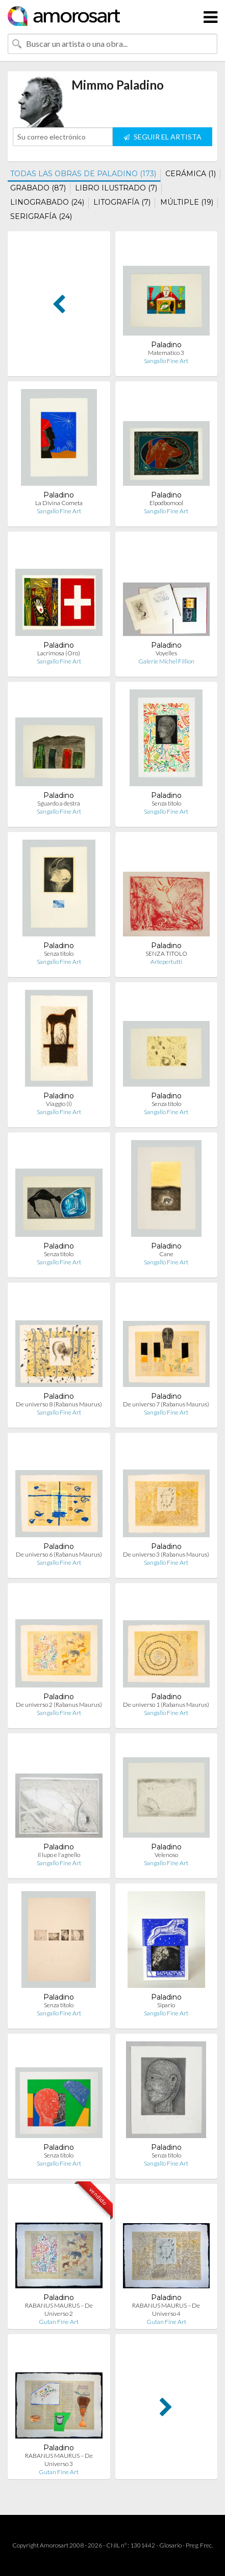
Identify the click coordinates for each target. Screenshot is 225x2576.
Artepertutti (166, 961)
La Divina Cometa (59, 503)
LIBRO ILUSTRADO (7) (116, 187)
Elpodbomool (166, 503)
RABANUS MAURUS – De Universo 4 (166, 2309)
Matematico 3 (166, 352)
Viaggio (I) (59, 1103)
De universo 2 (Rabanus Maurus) (59, 1704)
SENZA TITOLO (166, 953)
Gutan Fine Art (59, 2321)
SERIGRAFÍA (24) (41, 216)
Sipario (166, 2005)
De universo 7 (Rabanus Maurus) (166, 1404)
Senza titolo (166, 803)
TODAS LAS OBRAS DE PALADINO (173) (83, 173)
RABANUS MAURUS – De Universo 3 (59, 2460)
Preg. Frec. (199, 2545)
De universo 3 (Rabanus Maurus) (166, 1554)
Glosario (170, 2545)
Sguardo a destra (58, 803)
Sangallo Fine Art (166, 361)
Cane (166, 1254)
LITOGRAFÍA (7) (122, 202)
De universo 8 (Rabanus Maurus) (59, 1404)
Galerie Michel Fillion (166, 661)
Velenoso (166, 1855)
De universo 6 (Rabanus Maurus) (59, 1554)
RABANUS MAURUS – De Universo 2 (59, 2309)
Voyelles (166, 653)
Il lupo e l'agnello (59, 1855)
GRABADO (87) (38, 187)
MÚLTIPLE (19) (186, 202)
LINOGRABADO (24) (47, 202)
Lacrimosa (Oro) (58, 653)
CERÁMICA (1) (190, 173)
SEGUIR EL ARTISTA (162, 136)
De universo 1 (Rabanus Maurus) (166, 1704)
